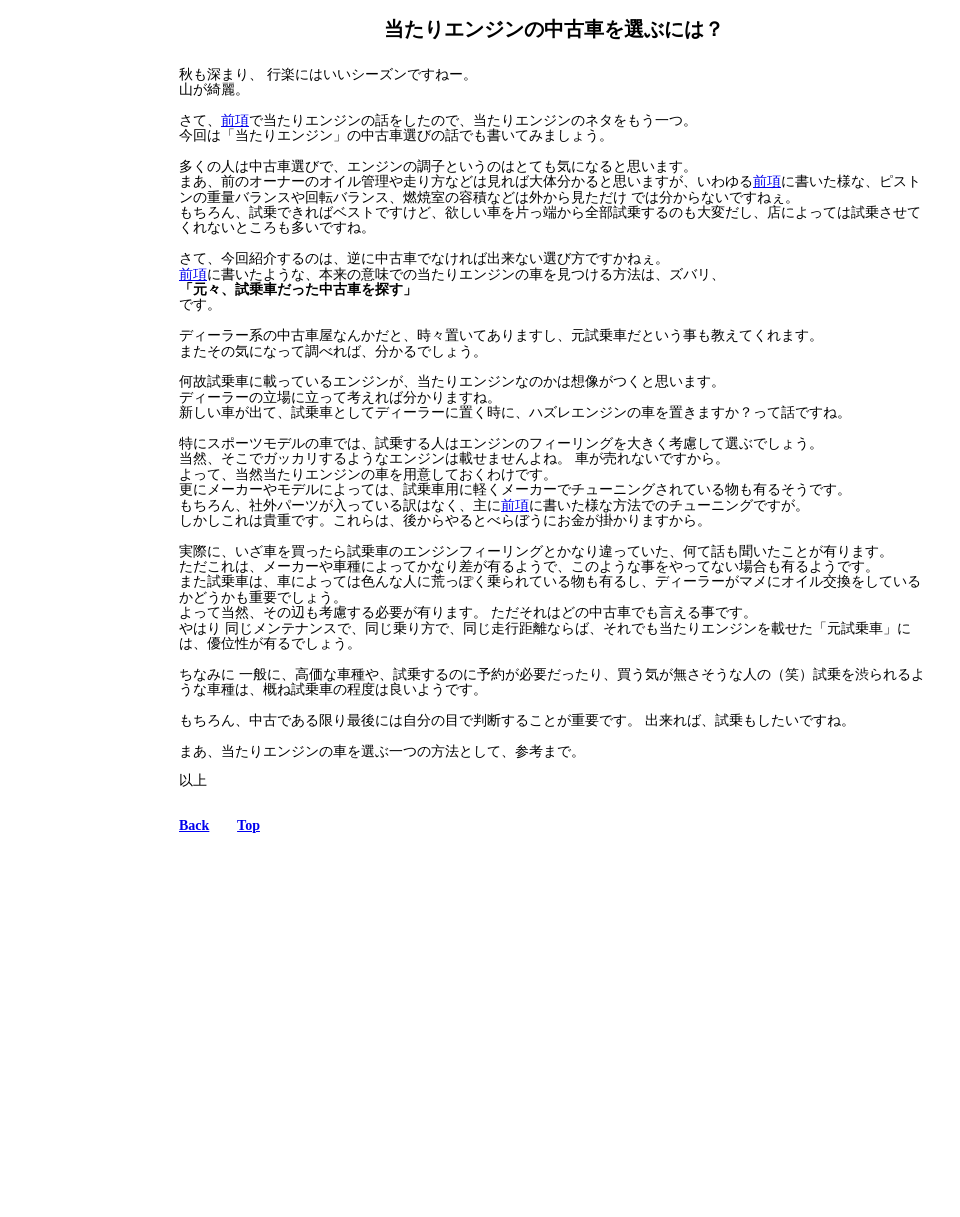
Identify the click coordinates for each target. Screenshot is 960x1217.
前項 (235, 120)
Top (248, 825)
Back (194, 825)
